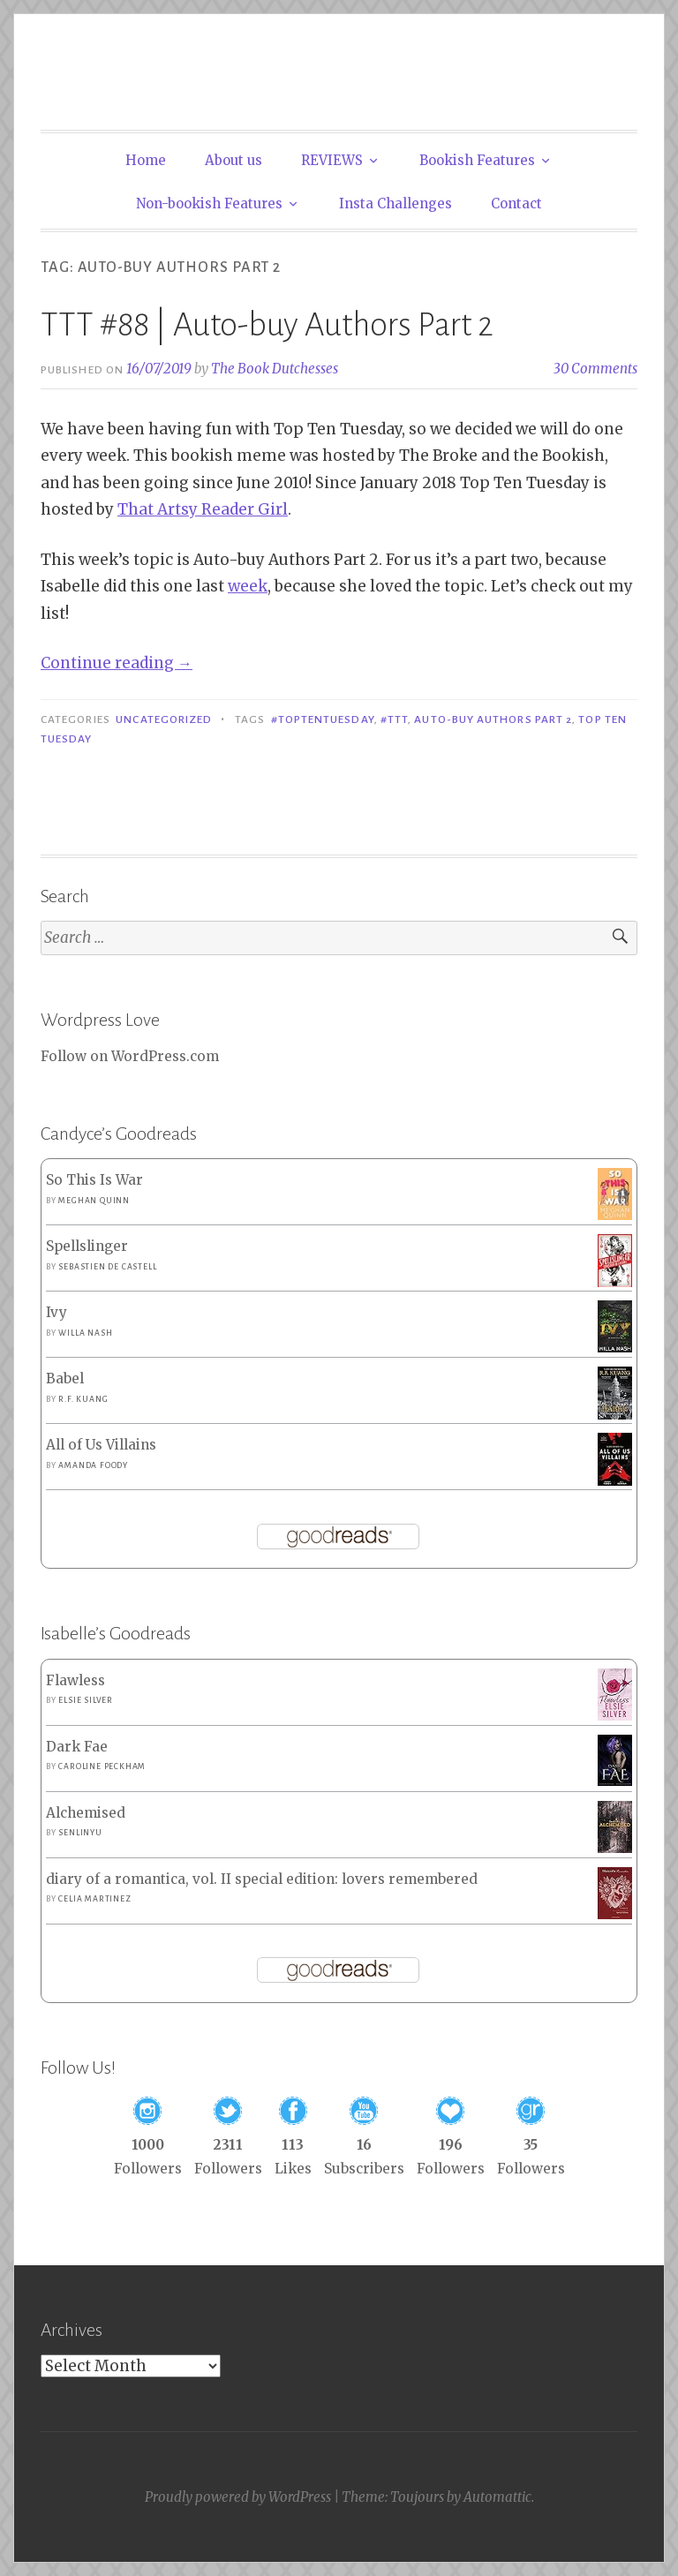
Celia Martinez (94, 1898)
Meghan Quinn (94, 1200)
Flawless (75, 1680)
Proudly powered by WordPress (238, 2497)
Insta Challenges (395, 203)
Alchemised (85, 1812)
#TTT (394, 719)
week (247, 586)
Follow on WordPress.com (130, 1056)
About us (233, 160)
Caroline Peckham (102, 1766)
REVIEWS (332, 160)
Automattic (497, 2497)
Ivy (56, 1312)
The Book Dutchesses (274, 368)
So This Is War (94, 1179)
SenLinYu (80, 1832)
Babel (65, 1378)
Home (145, 160)
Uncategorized (164, 719)
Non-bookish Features (209, 203)
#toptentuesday (322, 719)
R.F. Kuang (83, 1399)
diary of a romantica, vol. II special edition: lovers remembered (262, 1879)
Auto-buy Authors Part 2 (493, 719)
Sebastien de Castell (107, 1266)
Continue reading (116, 663)
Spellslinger (87, 1246)
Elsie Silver (85, 1700)
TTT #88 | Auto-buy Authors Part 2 (267, 325)
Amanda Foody (93, 1465)
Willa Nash (85, 1333)
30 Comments (595, 368)
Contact (516, 203)
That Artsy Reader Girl (202, 509)
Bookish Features (477, 160)
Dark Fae (77, 1746)
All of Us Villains (101, 1444)
